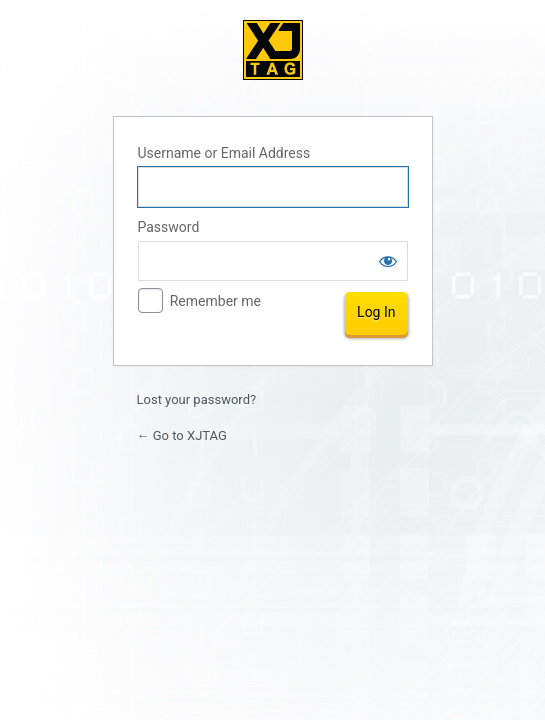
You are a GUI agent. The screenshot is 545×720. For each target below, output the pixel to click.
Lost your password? (197, 399)
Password (169, 227)
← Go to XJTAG (182, 435)
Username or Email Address (224, 153)
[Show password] (388, 261)
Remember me (215, 301)
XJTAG (273, 50)
